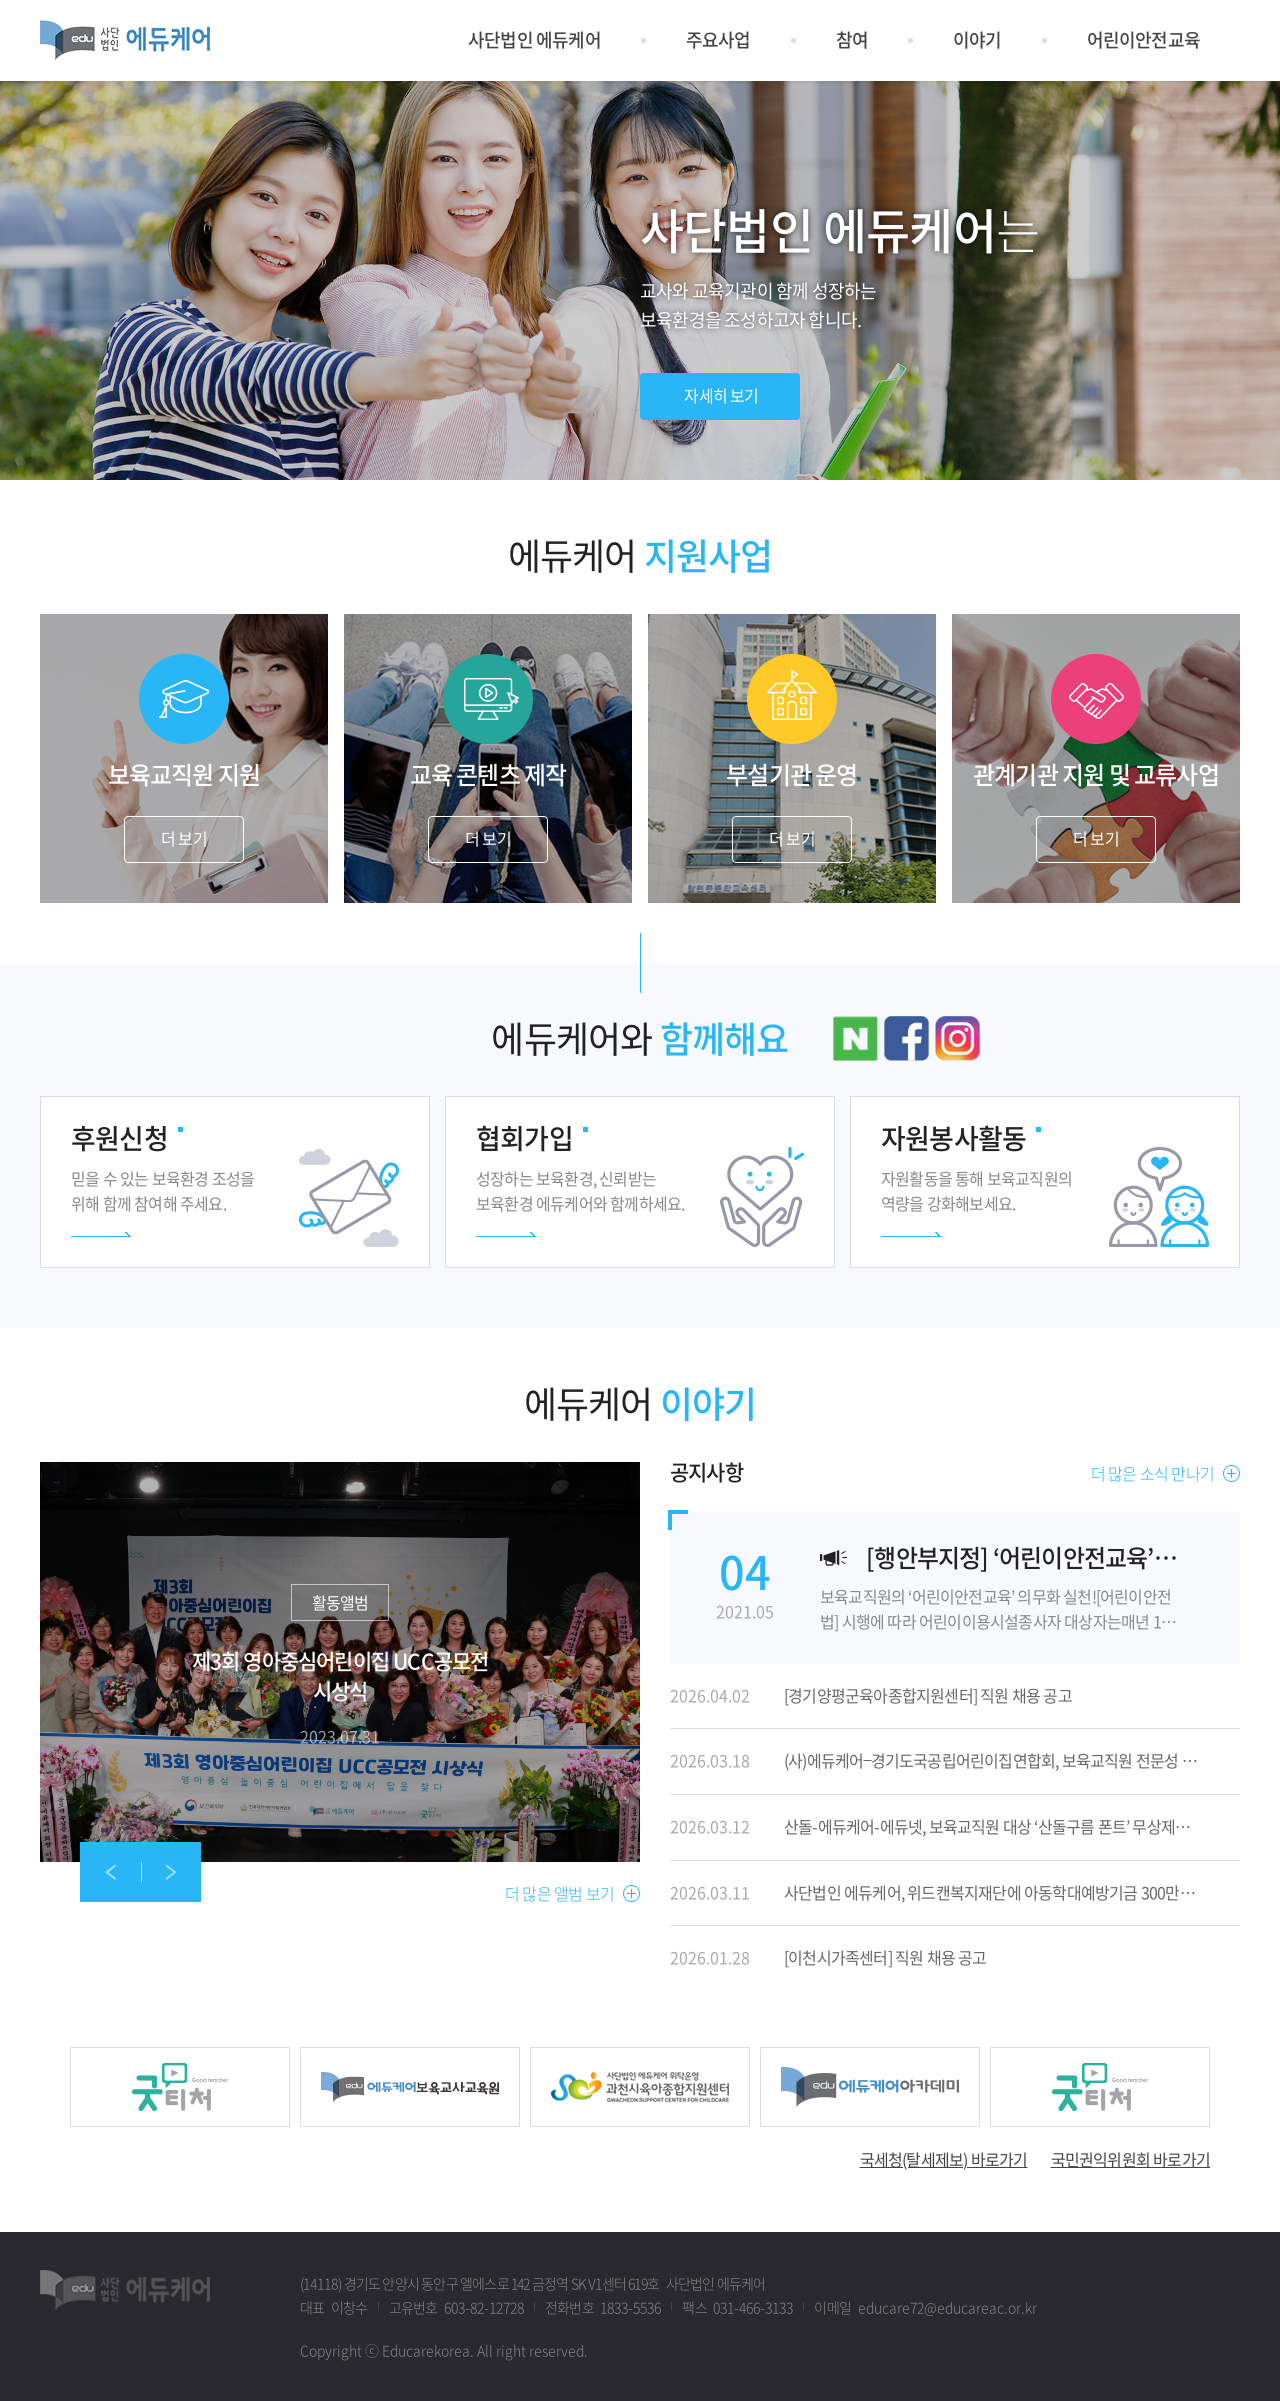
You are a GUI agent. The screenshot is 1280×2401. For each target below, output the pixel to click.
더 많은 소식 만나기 (1152, 1473)
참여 (852, 39)
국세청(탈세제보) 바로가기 (944, 2159)
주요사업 (718, 39)
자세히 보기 (340, 1662)
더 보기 (184, 838)
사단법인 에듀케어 (534, 39)
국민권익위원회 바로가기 (1130, 2159)
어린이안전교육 (1143, 39)
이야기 (977, 39)
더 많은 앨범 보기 (559, 1893)
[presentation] (110, 1872)
